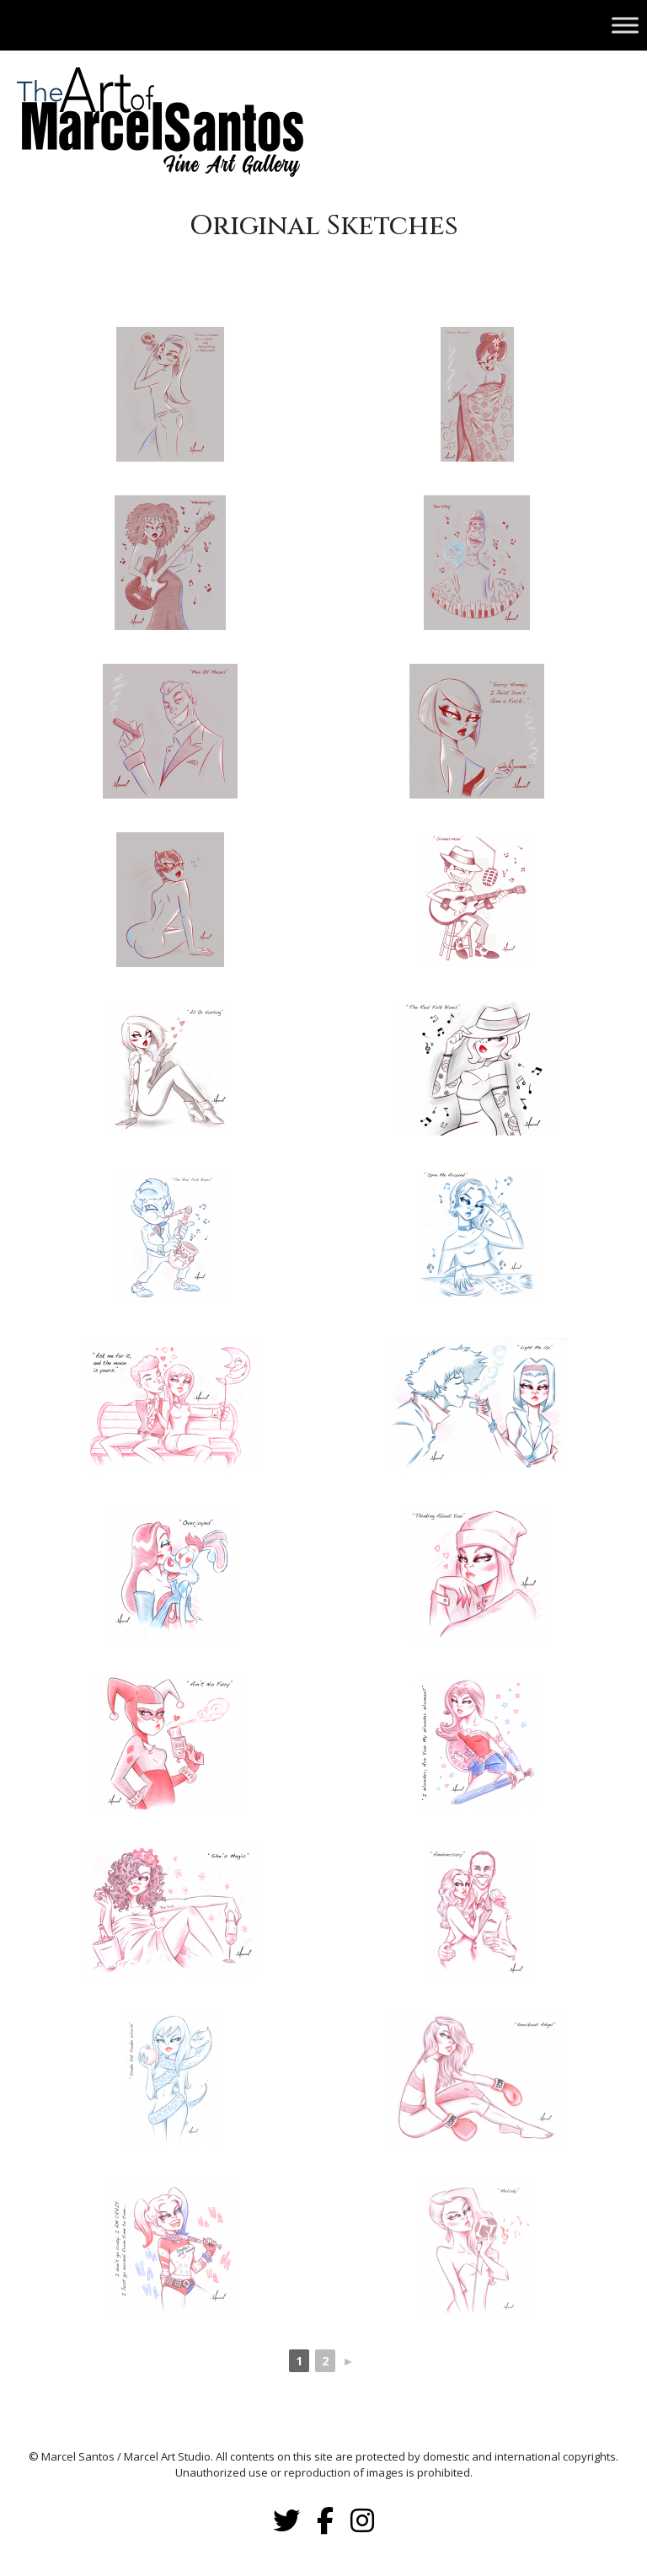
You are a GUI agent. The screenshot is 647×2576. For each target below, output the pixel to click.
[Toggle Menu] (625, 25)
